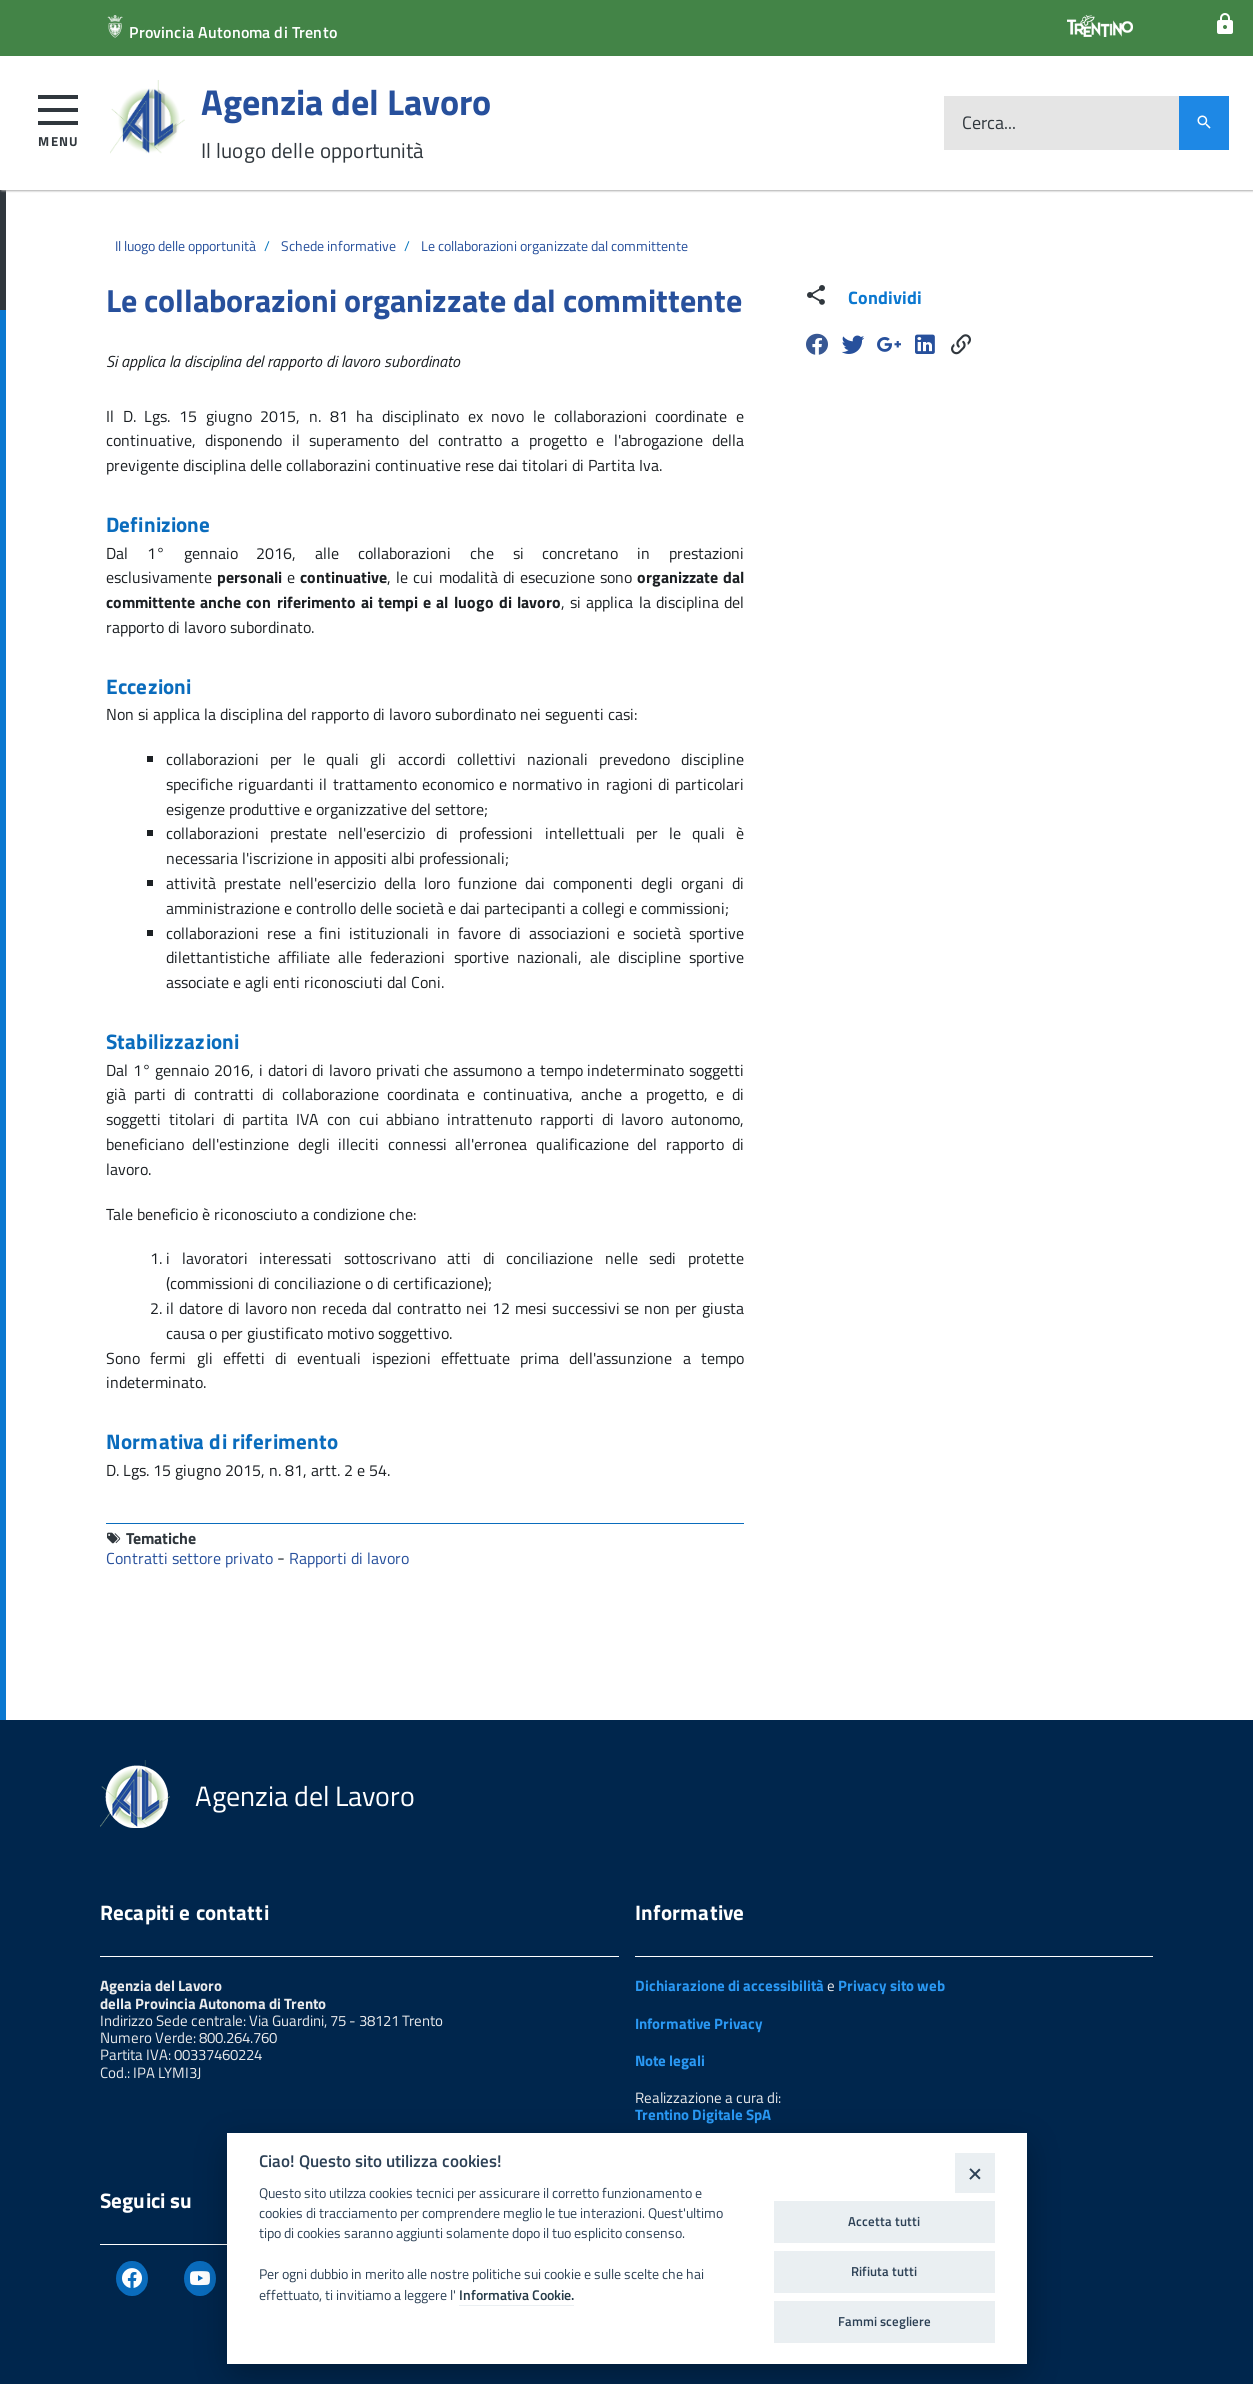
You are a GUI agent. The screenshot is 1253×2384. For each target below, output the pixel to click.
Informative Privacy (699, 2023)
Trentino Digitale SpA (703, 2114)
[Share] (961, 344)
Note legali (670, 2060)
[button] (58, 117)
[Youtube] (200, 2279)
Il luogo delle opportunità (185, 245)
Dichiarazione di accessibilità (729, 1985)
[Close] (974, 2172)
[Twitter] (853, 344)
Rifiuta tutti (884, 2271)
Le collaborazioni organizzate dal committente (554, 245)
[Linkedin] (925, 344)
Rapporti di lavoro (349, 1558)
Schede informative (338, 245)
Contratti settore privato (191, 1558)
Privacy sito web (891, 1985)
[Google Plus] (889, 344)
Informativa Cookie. (516, 2295)
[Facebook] (817, 344)
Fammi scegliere (884, 2321)
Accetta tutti (884, 2221)
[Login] (1225, 24)
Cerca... (989, 123)
